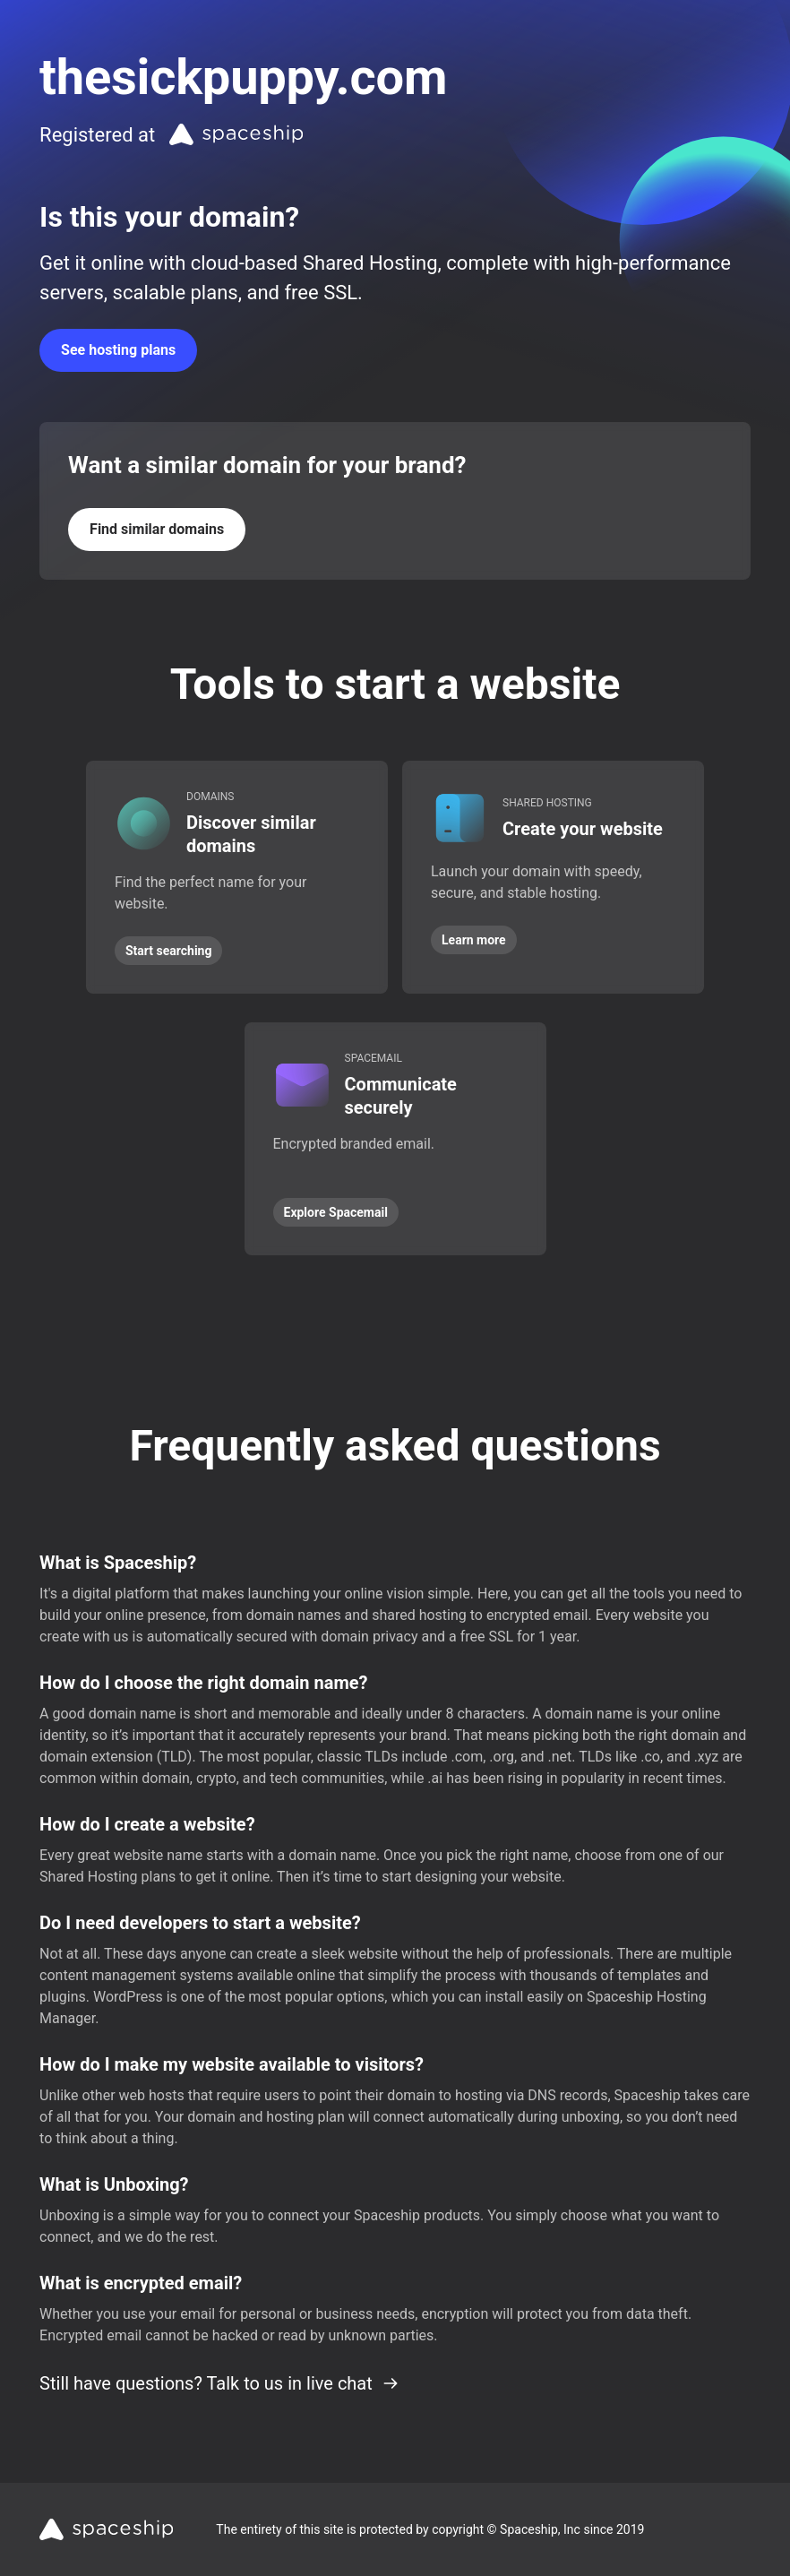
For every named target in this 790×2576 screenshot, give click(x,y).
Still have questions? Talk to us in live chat (219, 2383)
